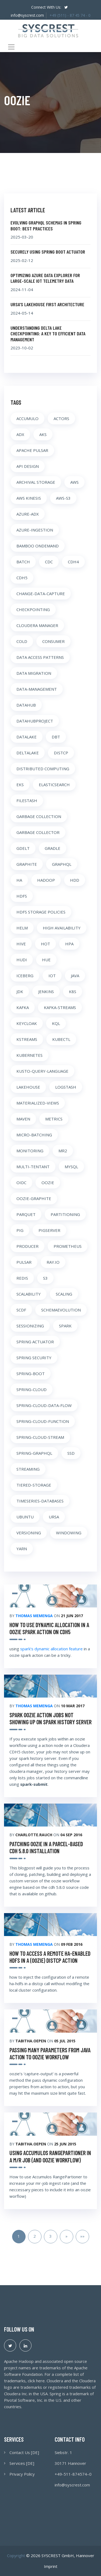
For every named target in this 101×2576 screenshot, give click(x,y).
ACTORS (61, 418)
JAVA (75, 975)
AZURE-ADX (27, 514)
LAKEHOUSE (28, 1087)
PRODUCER (27, 1246)
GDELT (23, 848)
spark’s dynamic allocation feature (51, 1648)
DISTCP (61, 752)
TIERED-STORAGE (33, 1485)
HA (19, 880)
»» (82, 2236)
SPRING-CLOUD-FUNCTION (42, 1421)
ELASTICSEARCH (54, 784)
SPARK (65, 1325)
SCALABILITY (28, 1294)
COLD (21, 641)
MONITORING (29, 1150)
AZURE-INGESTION (34, 530)
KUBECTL (61, 1039)
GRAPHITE (26, 864)
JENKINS (46, 991)
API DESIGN (27, 466)
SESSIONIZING (30, 1325)
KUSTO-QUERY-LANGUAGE (42, 1071)
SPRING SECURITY (33, 1357)
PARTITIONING (65, 1214)
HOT (45, 943)
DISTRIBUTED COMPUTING (42, 768)
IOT (52, 975)
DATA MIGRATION (33, 673)
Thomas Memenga (34, 1615)
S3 (45, 1278)
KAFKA (22, 1007)
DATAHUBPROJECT (34, 721)
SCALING (64, 1294)
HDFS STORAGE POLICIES (40, 912)
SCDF (21, 1310)
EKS (20, 784)
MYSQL (71, 1166)
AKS (43, 434)
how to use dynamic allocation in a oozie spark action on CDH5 (49, 1628)
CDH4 (73, 561)
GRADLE (52, 848)
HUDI (21, 959)
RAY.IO (53, 1262)
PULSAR (24, 1262)
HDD (74, 880)
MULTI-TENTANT (33, 1166)
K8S (72, 991)
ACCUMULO (27, 418)
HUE (46, 959)
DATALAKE (26, 737)
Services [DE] (21, 2463)
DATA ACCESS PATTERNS (40, 657)
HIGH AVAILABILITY (62, 928)
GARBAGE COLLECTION (38, 816)
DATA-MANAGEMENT (36, 689)
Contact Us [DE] (24, 2452)
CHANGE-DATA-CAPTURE (40, 593)
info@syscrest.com (27, 15)
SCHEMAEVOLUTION (61, 1310)
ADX (20, 434)
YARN (21, 1548)
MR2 (62, 1150)
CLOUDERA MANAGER (37, 625)
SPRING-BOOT (30, 1373)
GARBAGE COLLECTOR (38, 832)
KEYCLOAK (26, 1023)
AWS (74, 482)
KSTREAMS (26, 1039)
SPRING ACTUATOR (35, 1341)
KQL (56, 1023)
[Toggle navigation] (11, 47)
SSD (71, 1453)
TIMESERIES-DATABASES (40, 1501)
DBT (56, 737)
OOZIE (47, 1182)
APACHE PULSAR (32, 450)
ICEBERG (24, 975)
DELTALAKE (27, 752)
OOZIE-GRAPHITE (33, 1198)
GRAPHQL (61, 864)
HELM (22, 928)
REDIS (22, 1278)
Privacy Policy (22, 2474)
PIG (19, 1230)
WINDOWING (68, 1532)
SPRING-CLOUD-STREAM (40, 1437)
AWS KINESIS (28, 498)
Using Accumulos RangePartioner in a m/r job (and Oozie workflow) (50, 2156)
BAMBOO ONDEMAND (37, 545)
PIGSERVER (49, 1230)
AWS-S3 (63, 498)
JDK (19, 991)
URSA (54, 1516)
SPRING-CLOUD (31, 1389)
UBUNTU (25, 1516)
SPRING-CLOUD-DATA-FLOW (44, 1405)
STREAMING (28, 1469)
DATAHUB (26, 705)
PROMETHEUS (68, 1246)
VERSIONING (28, 1532)
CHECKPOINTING (33, 609)
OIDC (21, 1182)
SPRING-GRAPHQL (34, 1453)
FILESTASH (26, 800)
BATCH (23, 561)
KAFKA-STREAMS (60, 1007)
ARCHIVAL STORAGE (35, 482)
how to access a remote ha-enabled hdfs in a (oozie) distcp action (49, 1957)
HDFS (21, 896)
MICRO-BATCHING (34, 1134)
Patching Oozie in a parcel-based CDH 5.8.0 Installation (46, 1847)
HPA (69, 943)
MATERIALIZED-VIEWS (37, 1103)
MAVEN (23, 1119)
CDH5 (21, 577)
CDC (49, 561)
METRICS (53, 1119)
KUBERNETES (29, 1055)
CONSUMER (53, 641)
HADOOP (46, 880)
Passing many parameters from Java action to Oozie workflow (49, 2053)
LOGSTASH (65, 1087)
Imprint (50, 2566)
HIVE (21, 943)
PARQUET (26, 1214)
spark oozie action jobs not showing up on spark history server (50, 1718)
